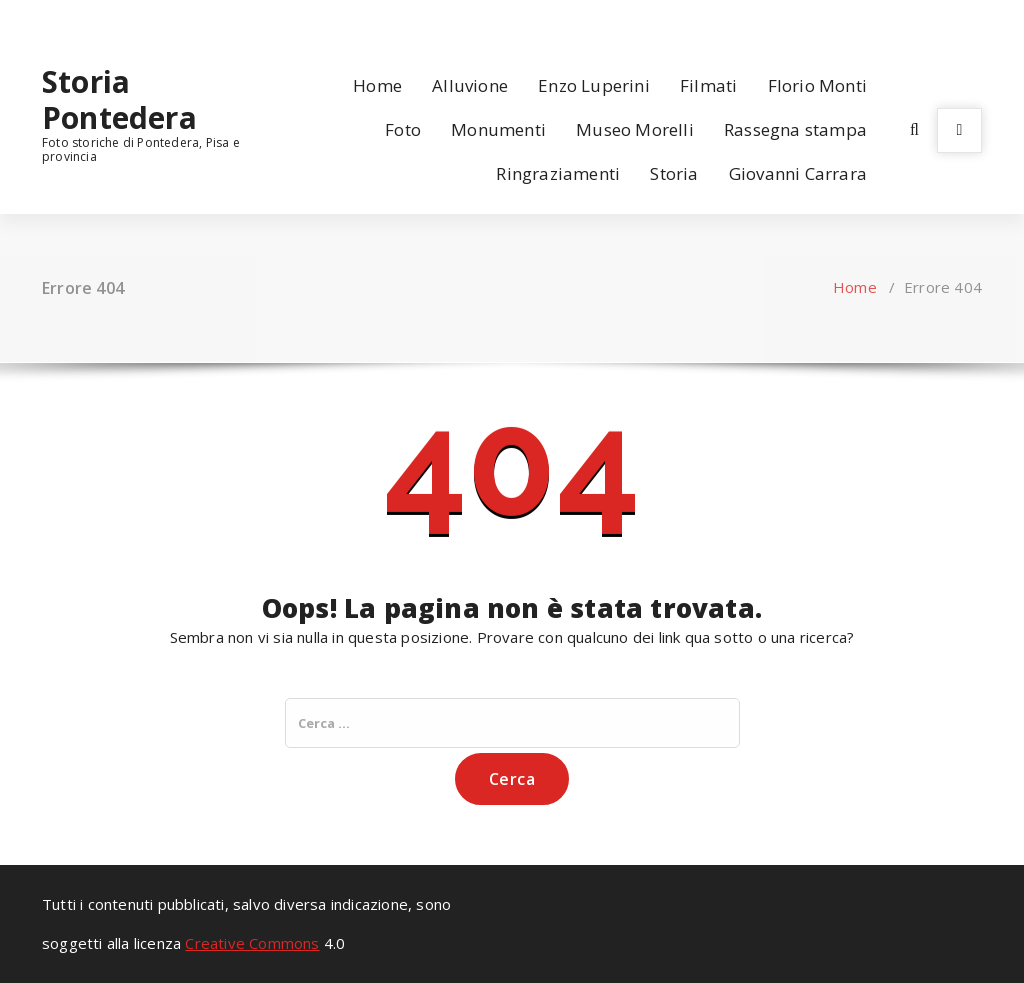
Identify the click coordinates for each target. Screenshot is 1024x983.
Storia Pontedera (119, 100)
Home (377, 85)
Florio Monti (817, 85)
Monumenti (498, 129)
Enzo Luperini (594, 85)
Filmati (708, 85)
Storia (674, 173)
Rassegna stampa (795, 129)
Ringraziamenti (558, 173)
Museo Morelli (635, 129)
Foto (403, 129)
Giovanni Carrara (798, 173)
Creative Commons (252, 943)
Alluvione (470, 85)
